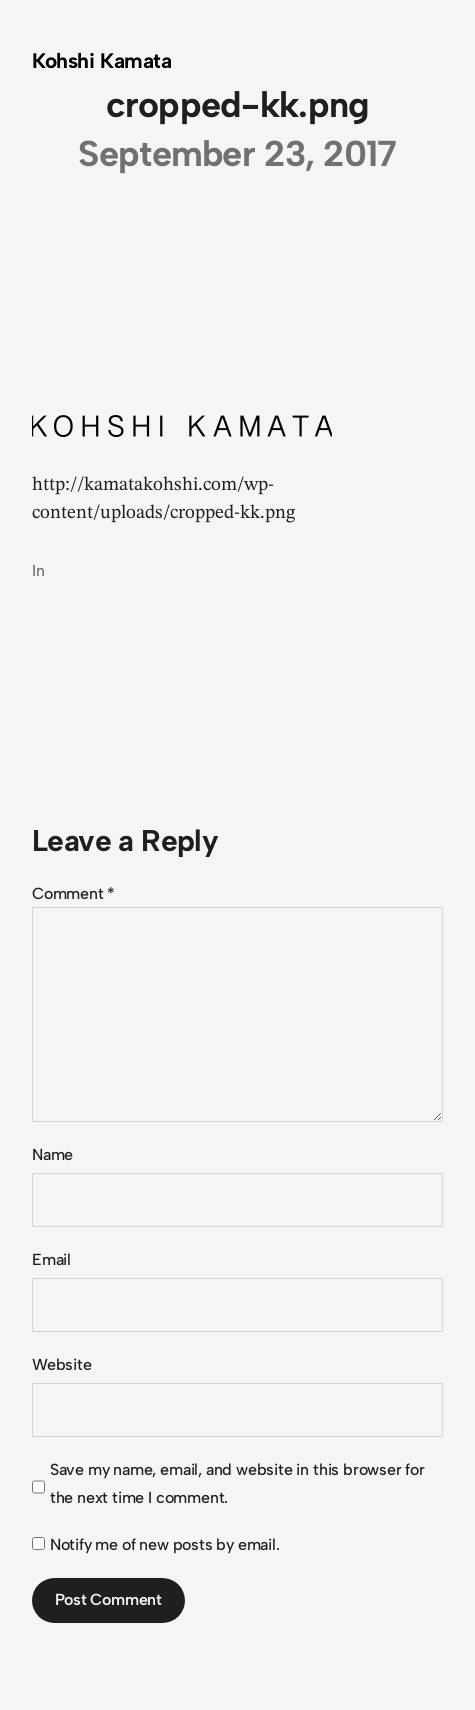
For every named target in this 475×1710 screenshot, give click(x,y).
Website (62, 1364)
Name (52, 1154)
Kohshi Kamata (102, 60)
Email (51, 1259)
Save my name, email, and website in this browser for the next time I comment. (237, 1483)
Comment (73, 893)
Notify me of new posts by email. (165, 1544)
